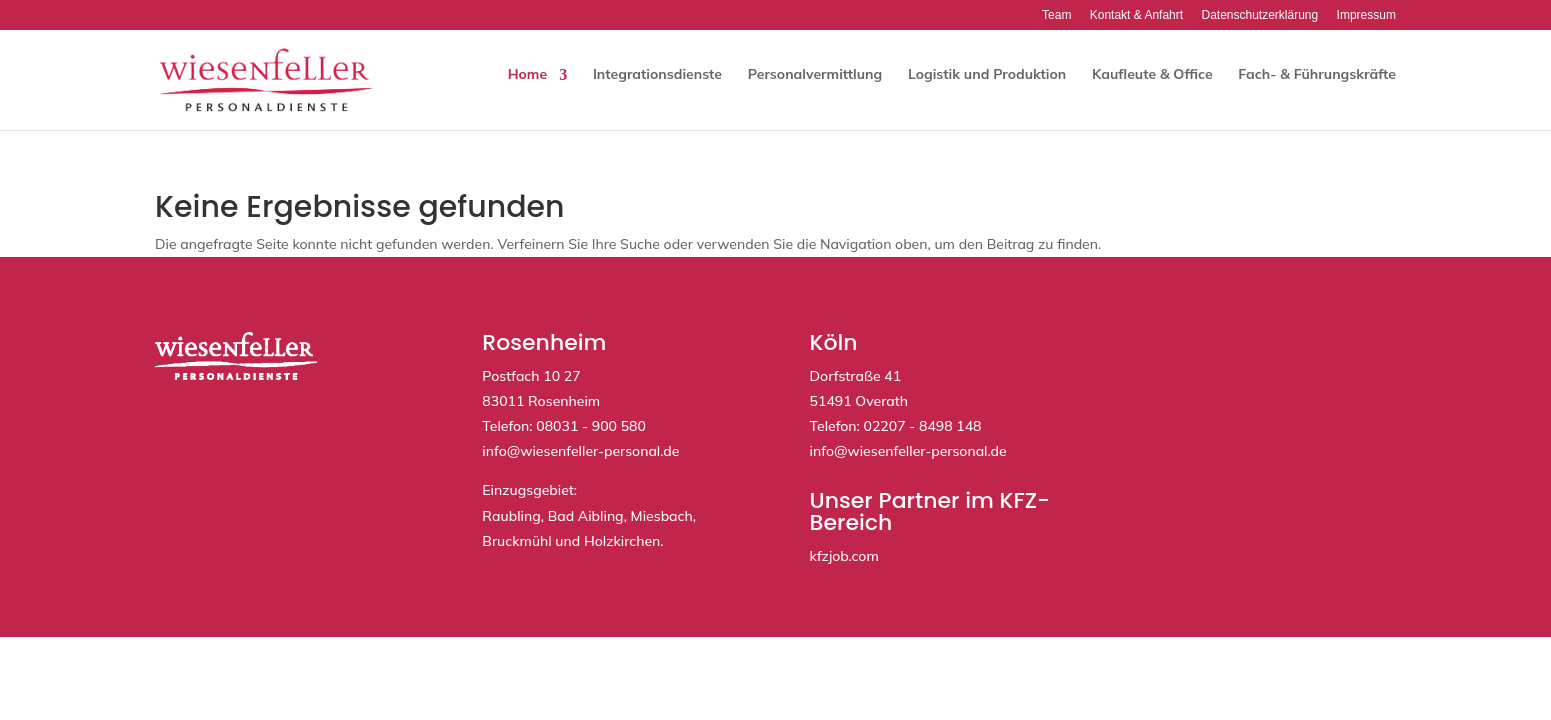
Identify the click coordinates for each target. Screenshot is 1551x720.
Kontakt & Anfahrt (1136, 15)
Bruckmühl (516, 541)
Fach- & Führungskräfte (1317, 74)
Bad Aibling (586, 516)
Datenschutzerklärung (1259, 15)
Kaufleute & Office (1152, 74)
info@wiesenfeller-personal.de (580, 451)
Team (1056, 15)
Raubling (511, 516)
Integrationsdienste (657, 74)
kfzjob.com (844, 556)
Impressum (1366, 15)
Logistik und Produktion (987, 74)
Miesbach (662, 516)
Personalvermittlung (815, 74)
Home (527, 74)
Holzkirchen (622, 541)
